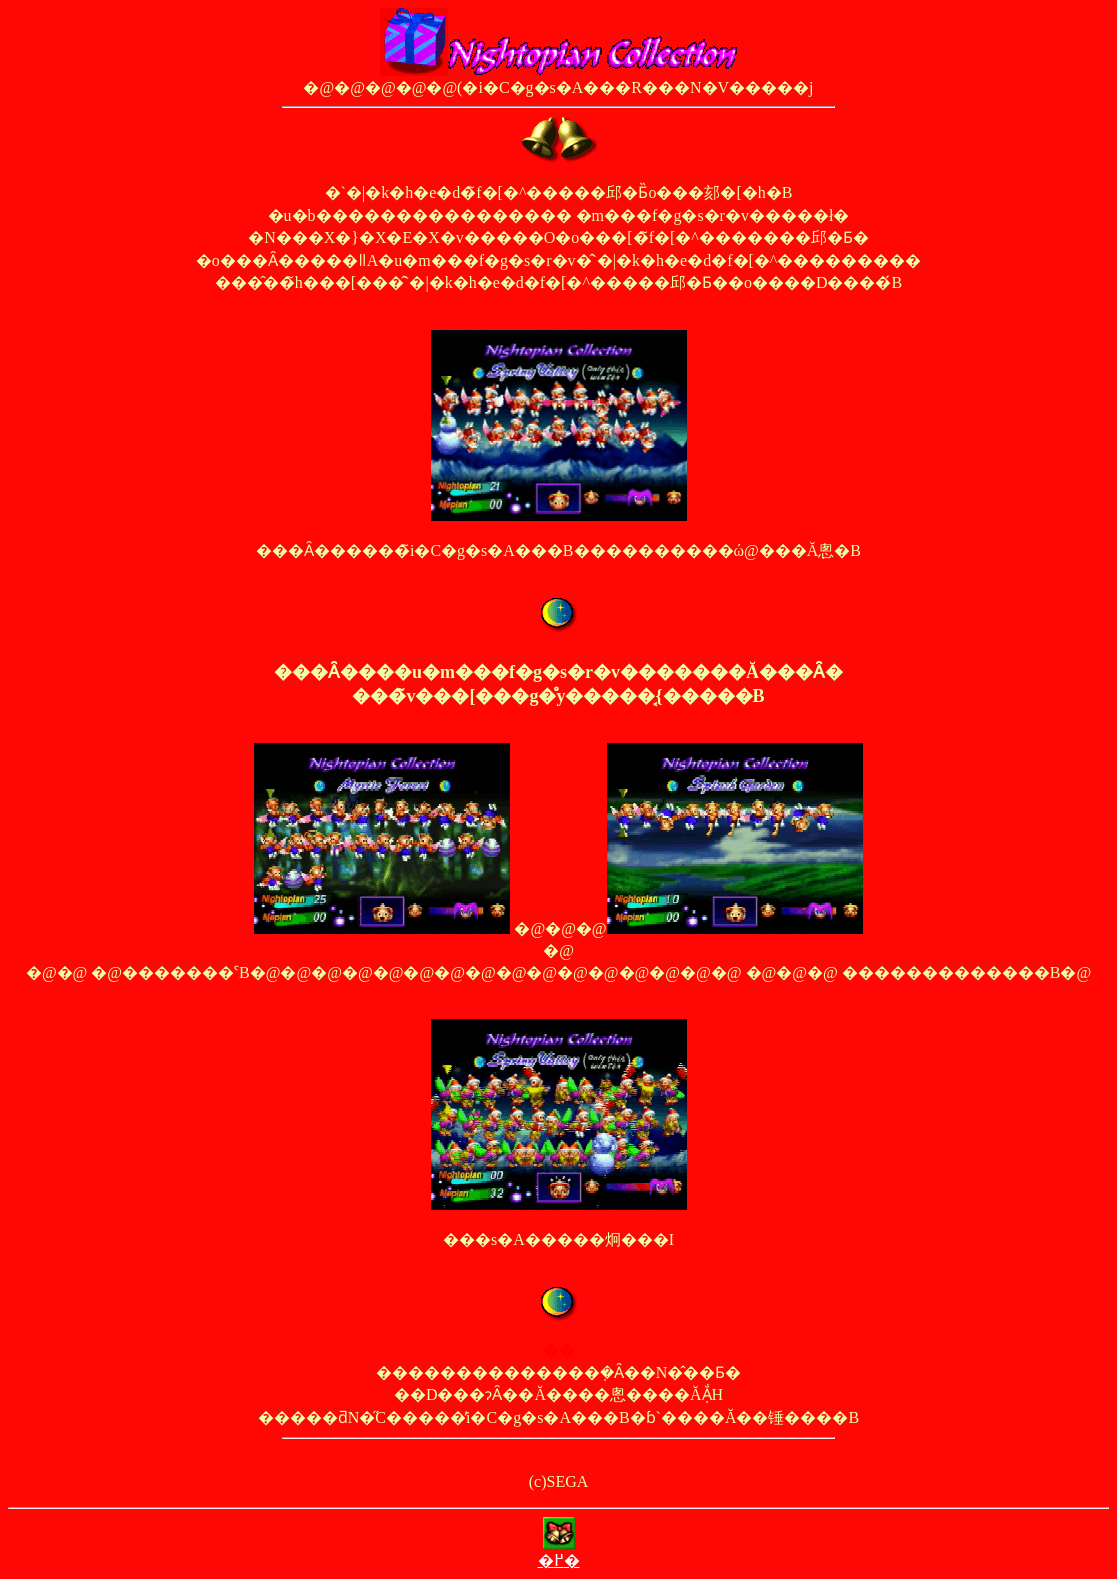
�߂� (559, 1560)
